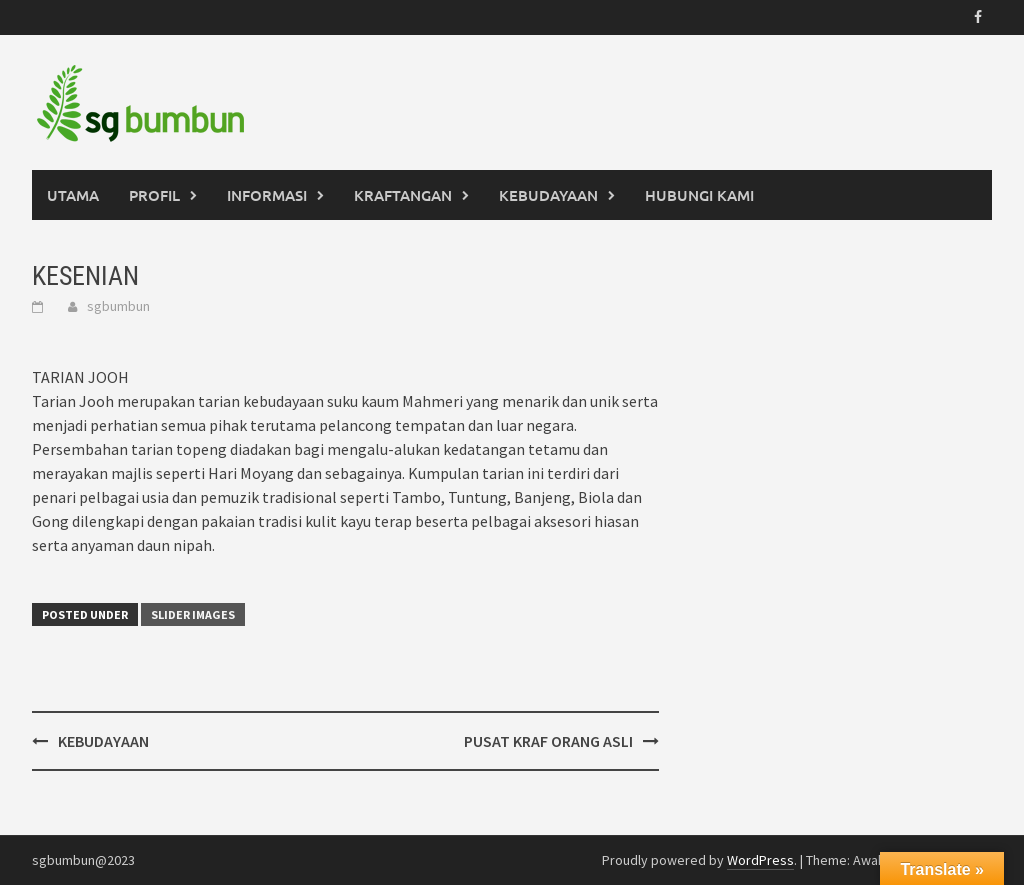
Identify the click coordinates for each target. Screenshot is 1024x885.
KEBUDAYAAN (548, 195)
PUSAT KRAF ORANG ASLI (548, 741)
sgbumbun (118, 306)
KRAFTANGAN (403, 195)
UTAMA (73, 195)
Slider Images (193, 614)
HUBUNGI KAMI (699, 195)
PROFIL (154, 195)
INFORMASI (267, 195)
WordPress (760, 860)
